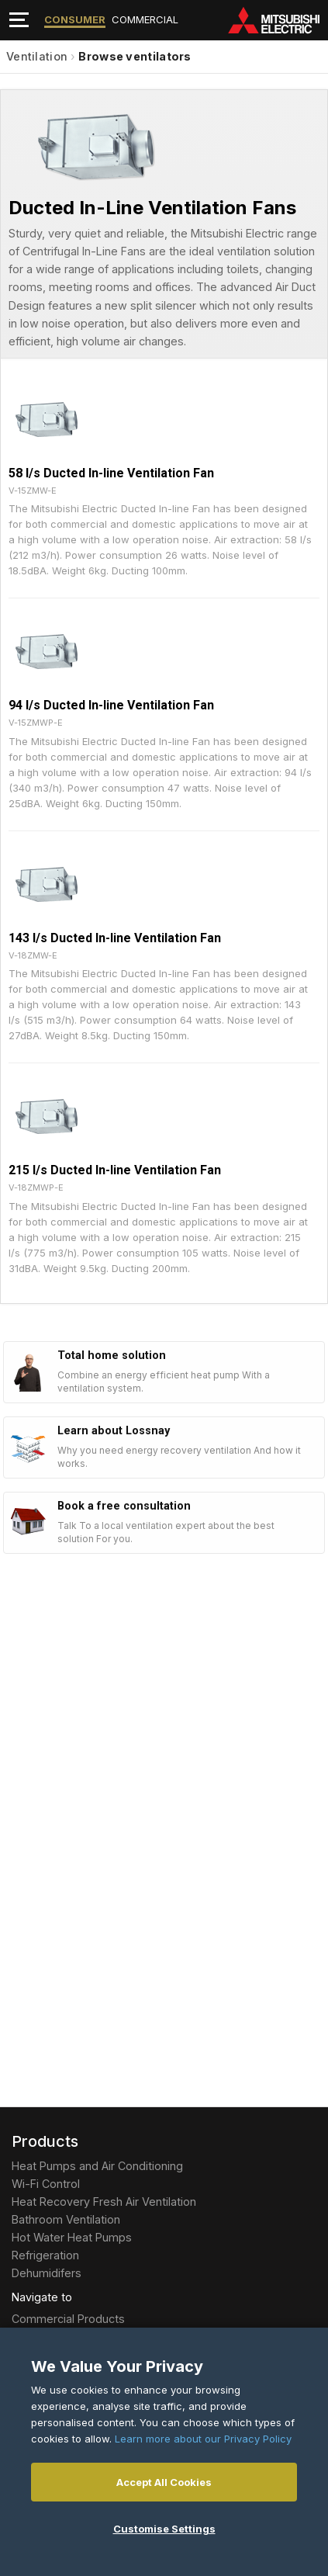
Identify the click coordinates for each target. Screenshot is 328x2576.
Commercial (145, 19)
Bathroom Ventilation (66, 2219)
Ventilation (36, 56)
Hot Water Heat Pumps (72, 2237)
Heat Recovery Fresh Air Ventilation (104, 2201)
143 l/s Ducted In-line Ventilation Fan (115, 938)
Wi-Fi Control (46, 2183)
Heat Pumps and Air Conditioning (97, 2165)
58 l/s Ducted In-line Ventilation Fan (111, 473)
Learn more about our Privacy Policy (203, 2438)
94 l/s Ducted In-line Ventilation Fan (111, 705)
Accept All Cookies (164, 2482)
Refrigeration (45, 2255)
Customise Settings (164, 2528)
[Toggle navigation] (19, 19)
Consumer (74, 19)
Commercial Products (68, 2318)
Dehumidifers (46, 2273)
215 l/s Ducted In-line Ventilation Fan (115, 1170)
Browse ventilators (134, 56)
